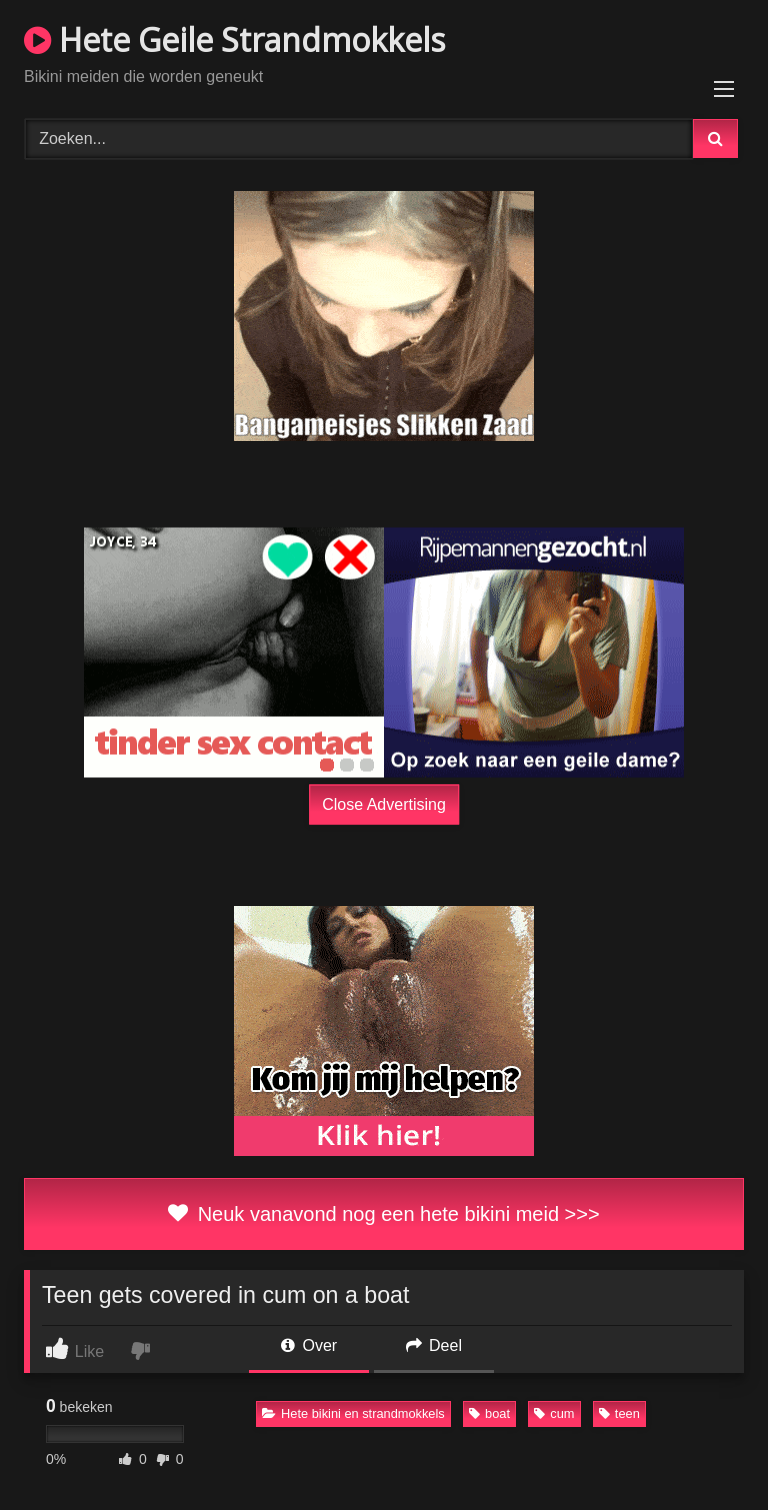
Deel (434, 1345)
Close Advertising (384, 803)
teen (619, 1413)
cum (554, 1413)
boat (489, 1413)
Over (309, 1345)
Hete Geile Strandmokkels (234, 39)
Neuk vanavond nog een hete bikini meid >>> (383, 1214)
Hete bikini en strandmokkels (353, 1413)
